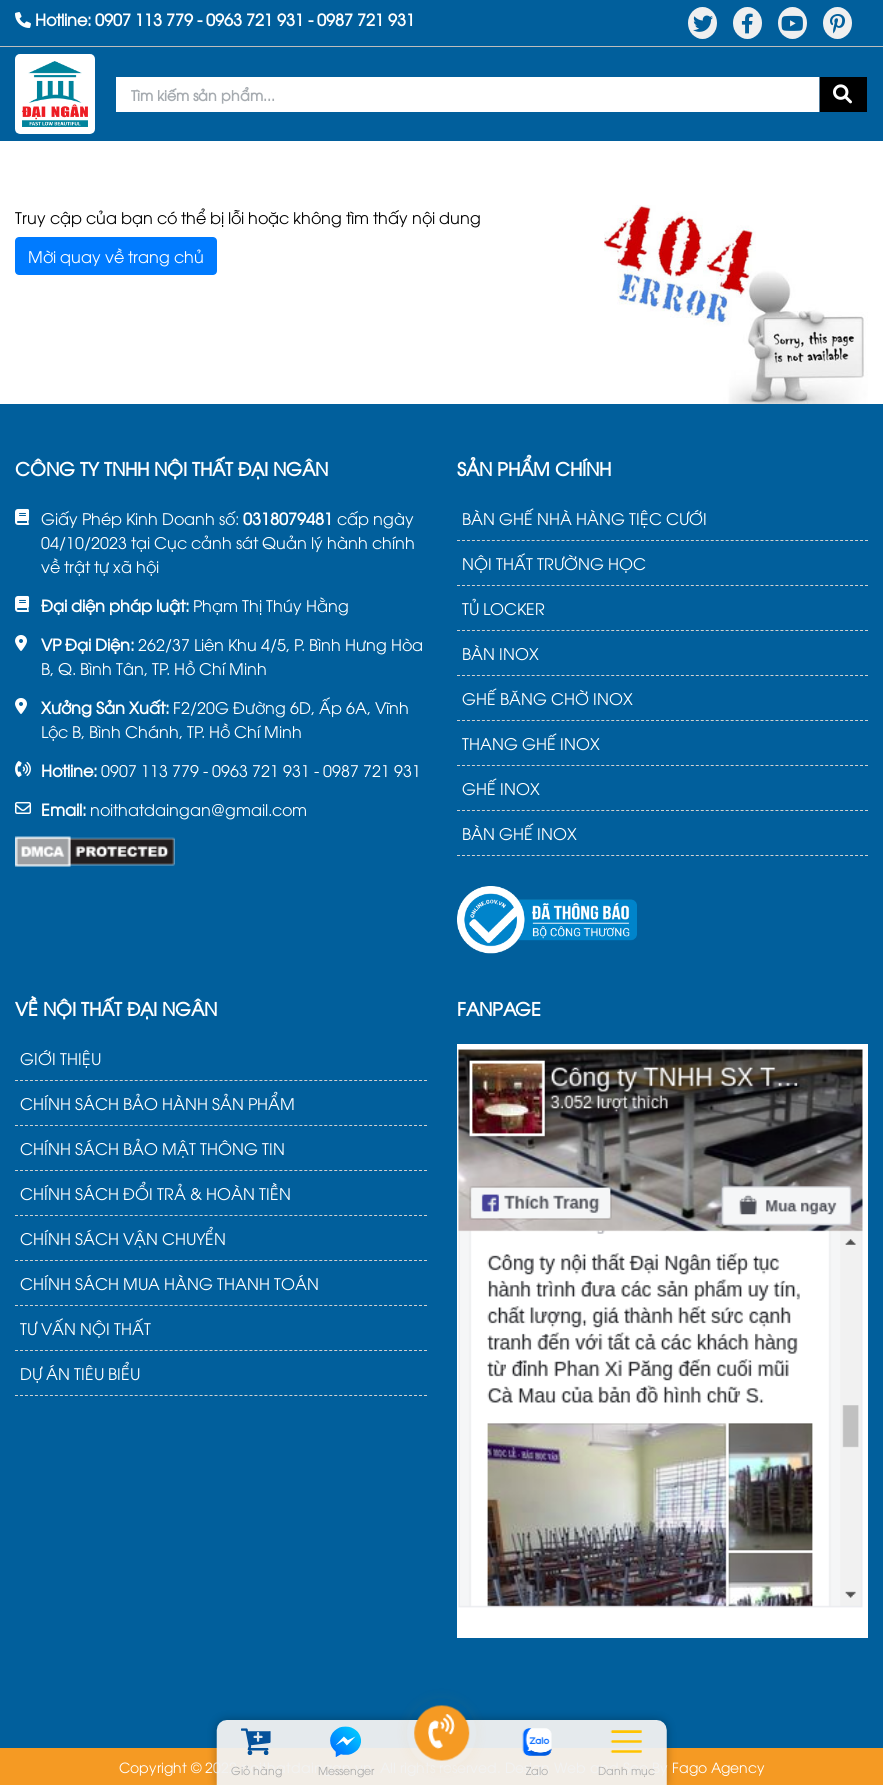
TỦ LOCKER (503, 608)
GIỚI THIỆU (60, 1058)
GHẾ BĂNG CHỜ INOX (547, 698)
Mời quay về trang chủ (116, 256)
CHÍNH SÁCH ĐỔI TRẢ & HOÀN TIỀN (155, 1193)
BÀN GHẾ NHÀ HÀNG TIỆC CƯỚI (584, 518)
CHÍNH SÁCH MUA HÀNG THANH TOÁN (169, 1283)
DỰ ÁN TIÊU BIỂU (80, 1373)
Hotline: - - (215, 19)
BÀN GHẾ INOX (519, 833)
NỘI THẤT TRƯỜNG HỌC (554, 563)
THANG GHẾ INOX (531, 743)
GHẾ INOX (501, 788)
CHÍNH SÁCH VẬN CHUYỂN (123, 1238)
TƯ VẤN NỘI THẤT (85, 1328)
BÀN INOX (500, 653)
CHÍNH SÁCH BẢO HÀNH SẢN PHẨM (157, 1103)
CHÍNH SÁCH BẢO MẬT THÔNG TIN (152, 1148)
